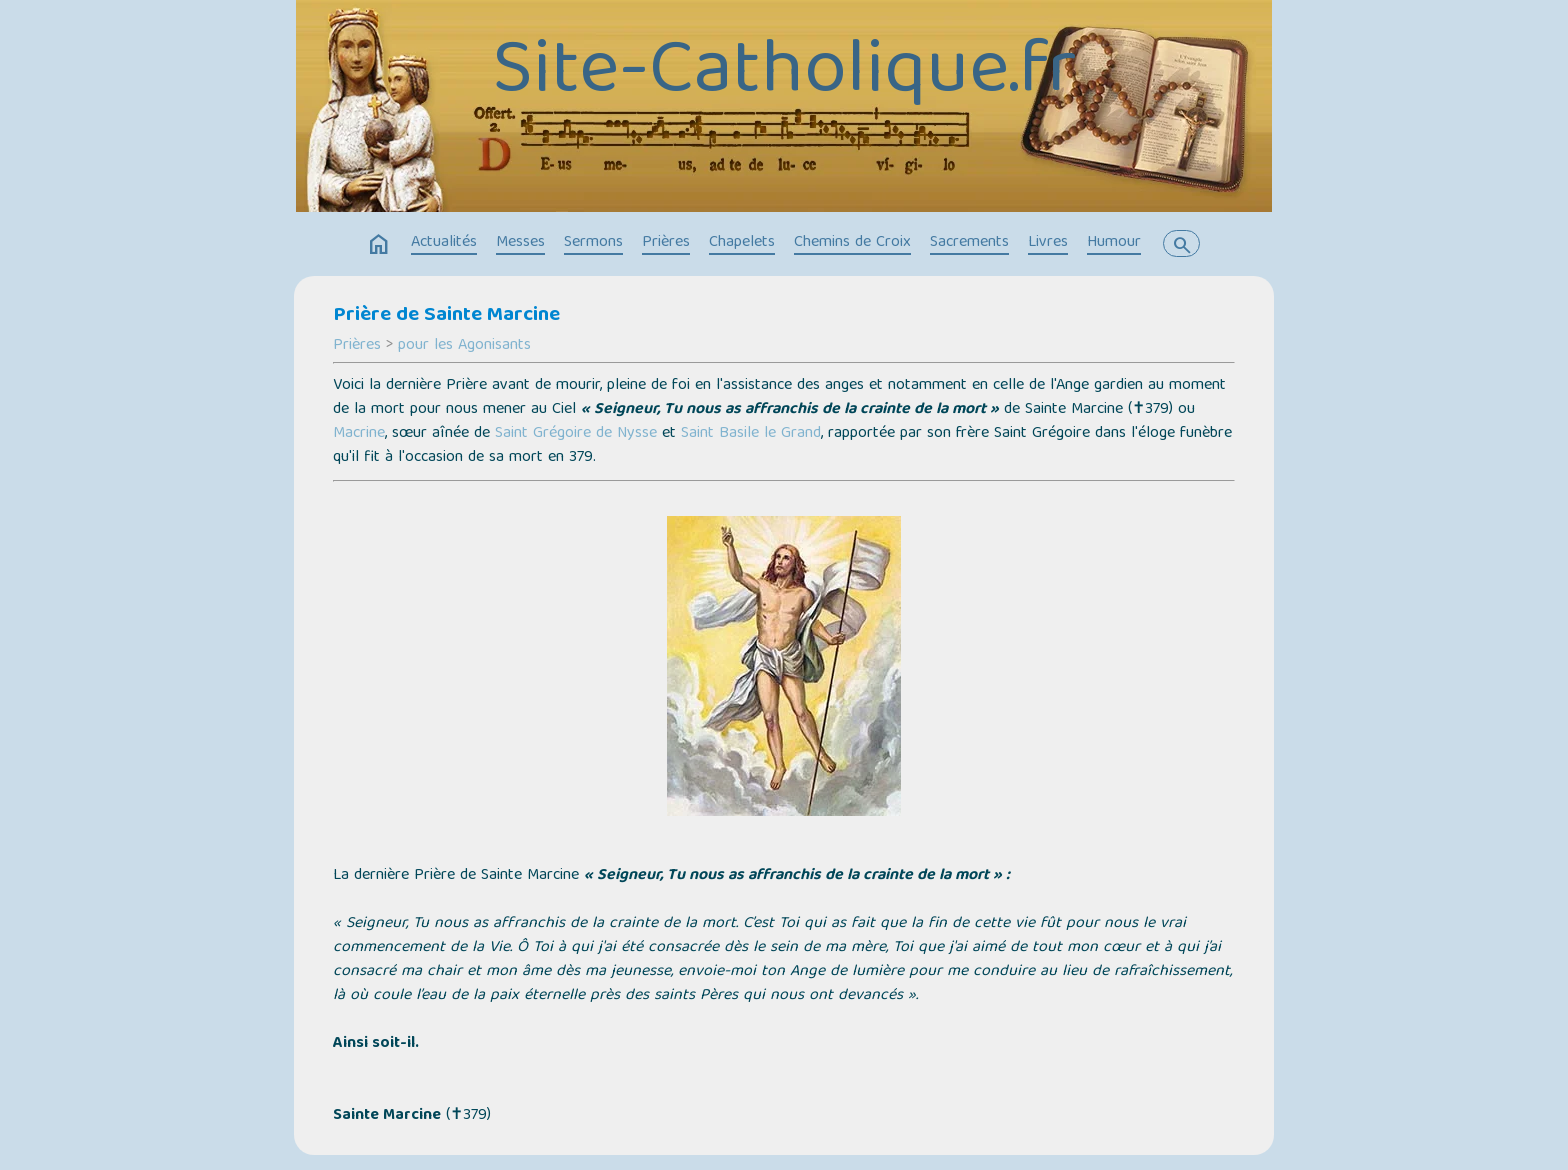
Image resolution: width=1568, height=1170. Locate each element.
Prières (666, 243)
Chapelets (742, 243)
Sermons (593, 243)
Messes (520, 243)
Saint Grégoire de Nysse (576, 434)
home (379, 245)
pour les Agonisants (464, 346)
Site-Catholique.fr (784, 75)
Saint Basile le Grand (751, 434)
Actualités (444, 243)
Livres (1048, 243)
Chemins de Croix (852, 243)
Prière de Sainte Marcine (446, 316)
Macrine (359, 434)
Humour (1114, 243)
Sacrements (969, 243)
